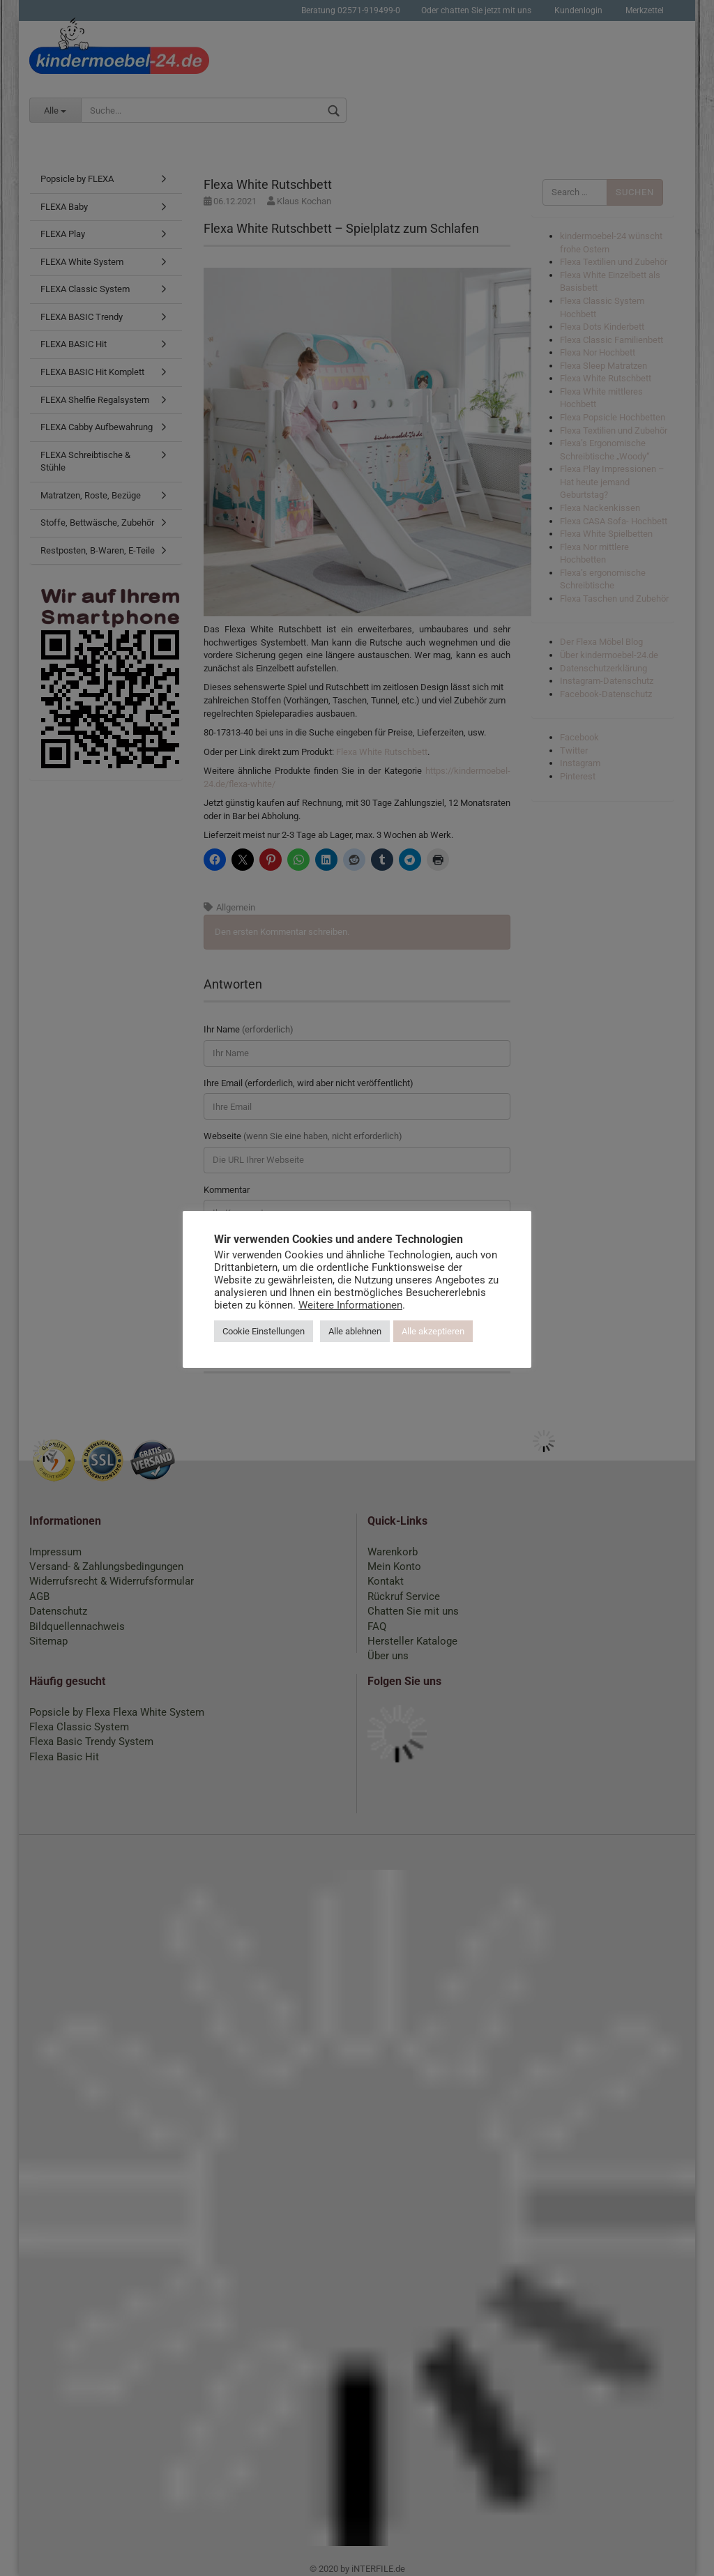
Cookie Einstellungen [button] (263, 1331)
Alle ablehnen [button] (354, 1331)
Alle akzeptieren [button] (433, 1331)
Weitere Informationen (350, 1305)
